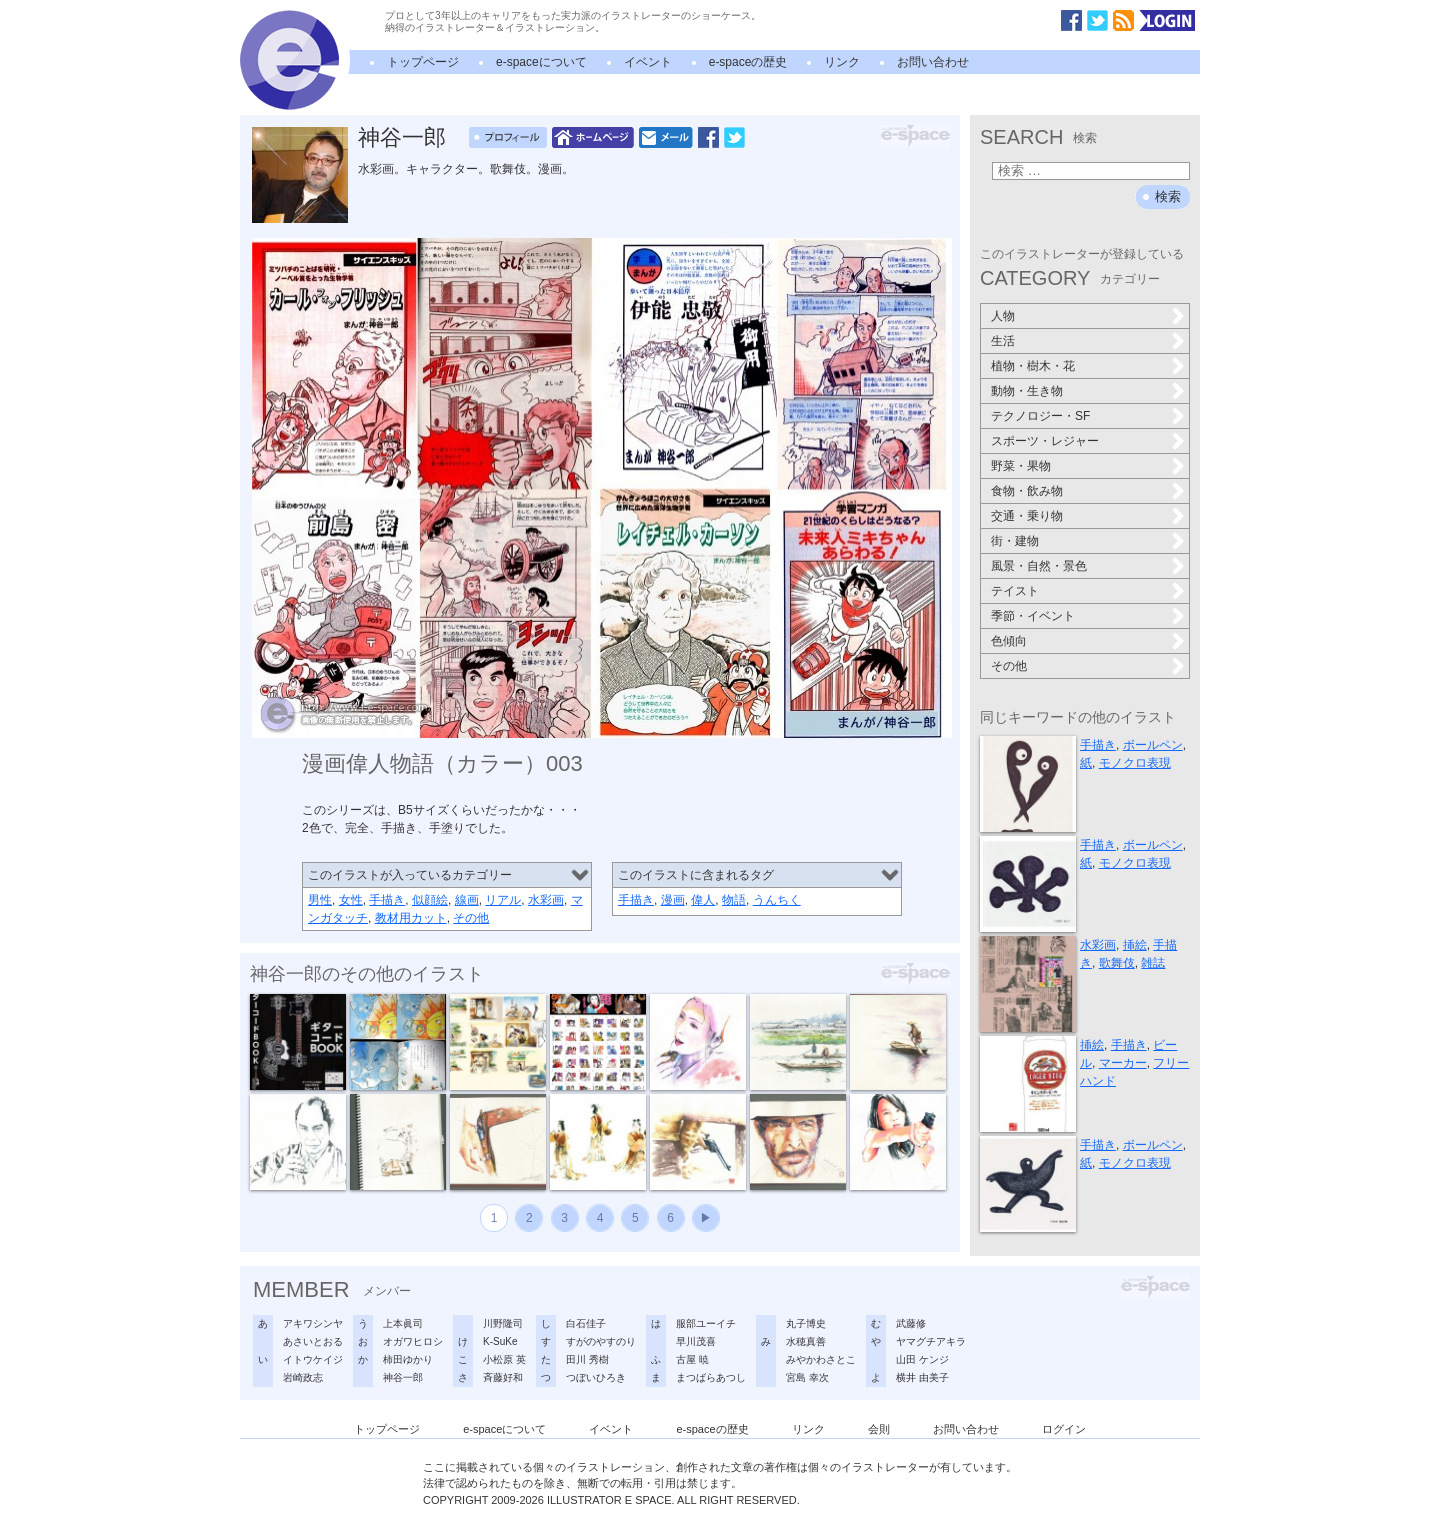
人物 (1003, 316)
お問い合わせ (933, 62)
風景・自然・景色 (1039, 566)
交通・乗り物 (1027, 516)
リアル (503, 900)
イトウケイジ (313, 1359)
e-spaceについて (541, 62)
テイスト (1015, 591)
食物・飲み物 (1027, 491)
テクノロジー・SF (1040, 416)
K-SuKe (500, 1341)
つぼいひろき (596, 1377)
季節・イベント (1033, 616)
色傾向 (1009, 641)
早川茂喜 (696, 1341)
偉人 (703, 900)
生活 (1003, 341)
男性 (320, 900)
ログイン (1064, 1429)
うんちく (777, 900)
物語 (734, 900)
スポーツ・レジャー (1045, 441)
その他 (471, 918)
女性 (351, 900)
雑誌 (1153, 963)
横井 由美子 (922, 1377)
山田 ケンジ (922, 1359)
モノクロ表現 (1135, 763)
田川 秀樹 (587, 1359)
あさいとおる (313, 1341)
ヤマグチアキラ (931, 1341)
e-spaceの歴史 (748, 62)
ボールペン (1153, 745)
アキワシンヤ (313, 1323)
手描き (387, 900)
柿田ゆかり (408, 1359)
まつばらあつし (711, 1377)
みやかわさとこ (821, 1359)
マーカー (1123, 1063)
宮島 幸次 (807, 1377)
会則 (879, 1429)
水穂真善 (806, 1341)
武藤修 (911, 1323)
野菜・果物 (1021, 466)
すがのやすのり (601, 1341)
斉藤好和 (503, 1377)
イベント (648, 62)
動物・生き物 (1027, 391)
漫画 (673, 900)
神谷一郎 (402, 137)
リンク (842, 62)
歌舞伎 (1117, 963)
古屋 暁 (692, 1359)
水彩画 (546, 900)
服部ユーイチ (706, 1323)
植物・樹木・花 (1033, 366)
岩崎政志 (303, 1377)
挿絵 (1135, 945)
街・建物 (1015, 541)
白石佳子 (586, 1323)
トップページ (423, 62)
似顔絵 (430, 900)
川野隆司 (503, 1323)
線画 (467, 900)
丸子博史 (806, 1323)
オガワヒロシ (413, 1341)
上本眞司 (403, 1323)
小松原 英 (504, 1359)
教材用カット (411, 918)
